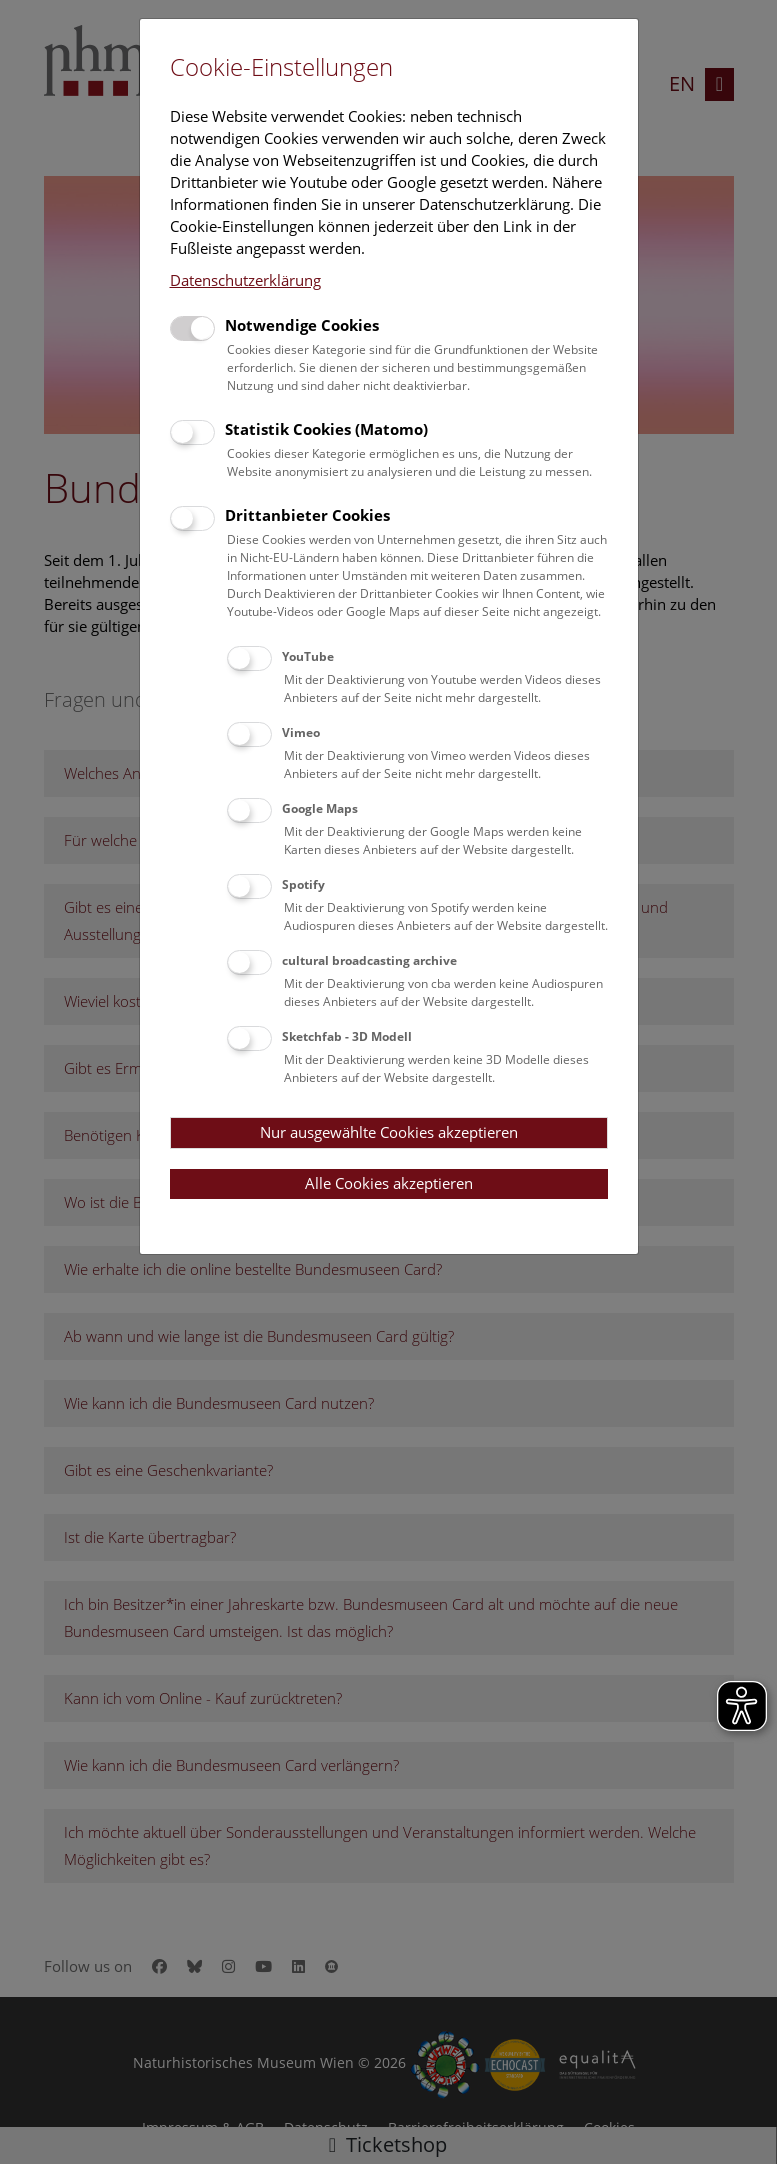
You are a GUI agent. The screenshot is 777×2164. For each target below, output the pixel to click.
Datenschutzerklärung (245, 280)
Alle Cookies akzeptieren (389, 1183)
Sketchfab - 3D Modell (347, 1036)
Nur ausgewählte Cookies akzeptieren (389, 1132)
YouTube (308, 656)
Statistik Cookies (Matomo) (326, 429)
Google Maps (320, 808)
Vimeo (301, 732)
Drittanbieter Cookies (307, 515)
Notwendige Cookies (302, 325)
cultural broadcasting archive (369, 960)
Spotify (303, 884)
